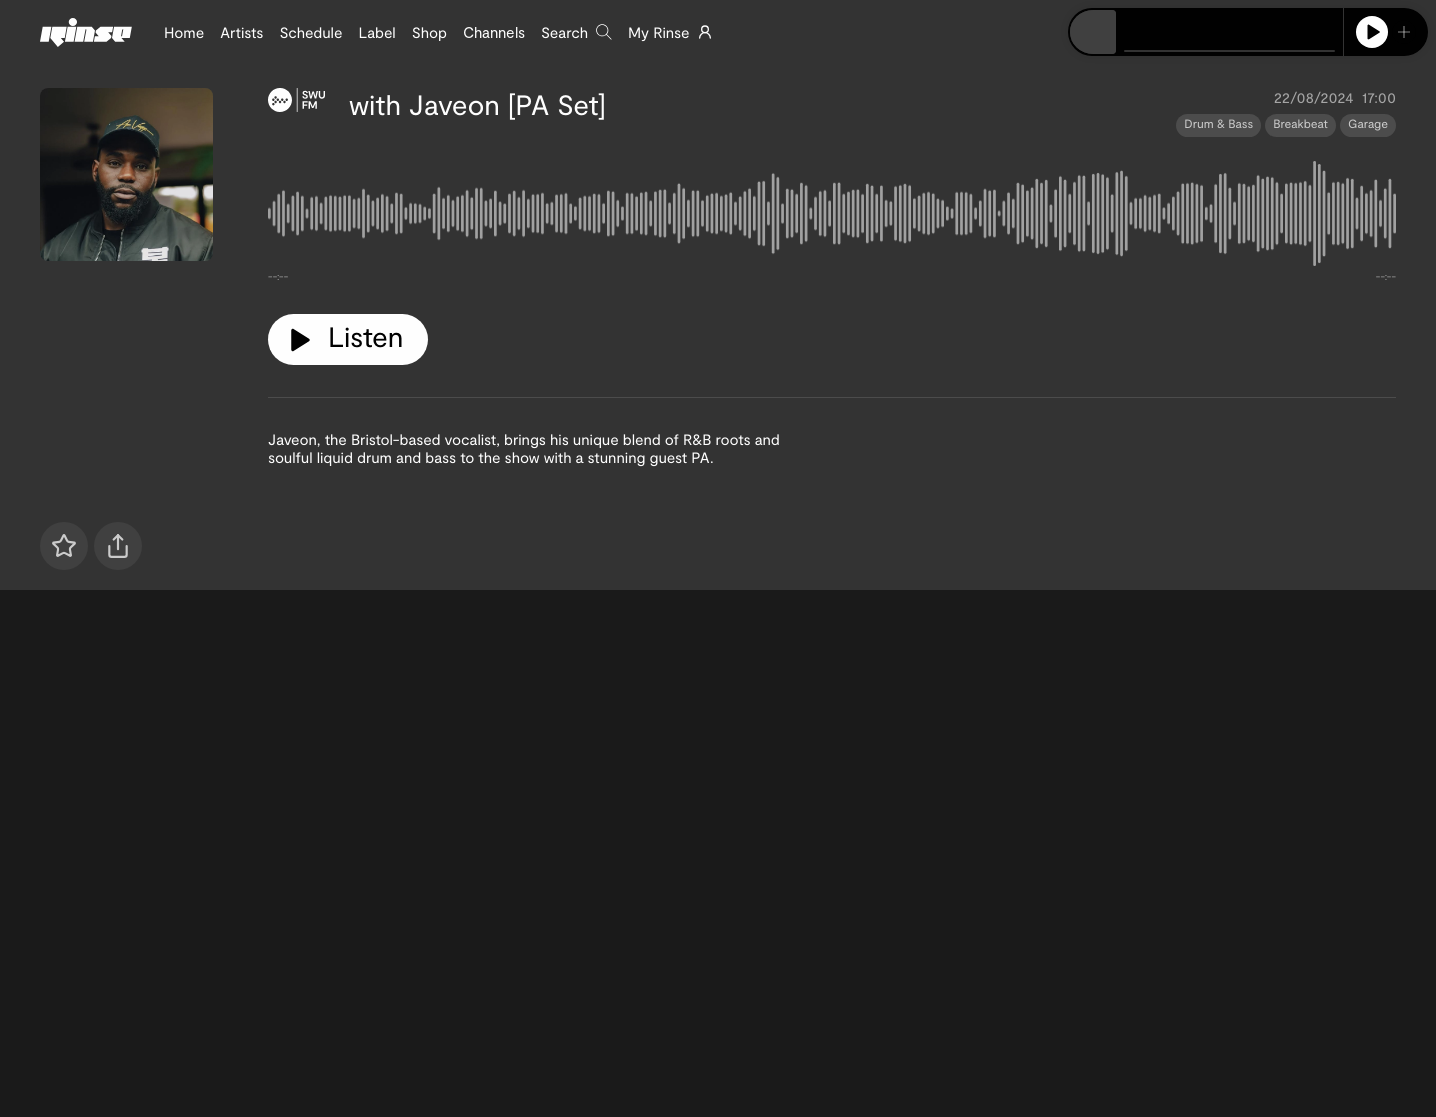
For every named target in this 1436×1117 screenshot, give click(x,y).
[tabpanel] (832, 218)
